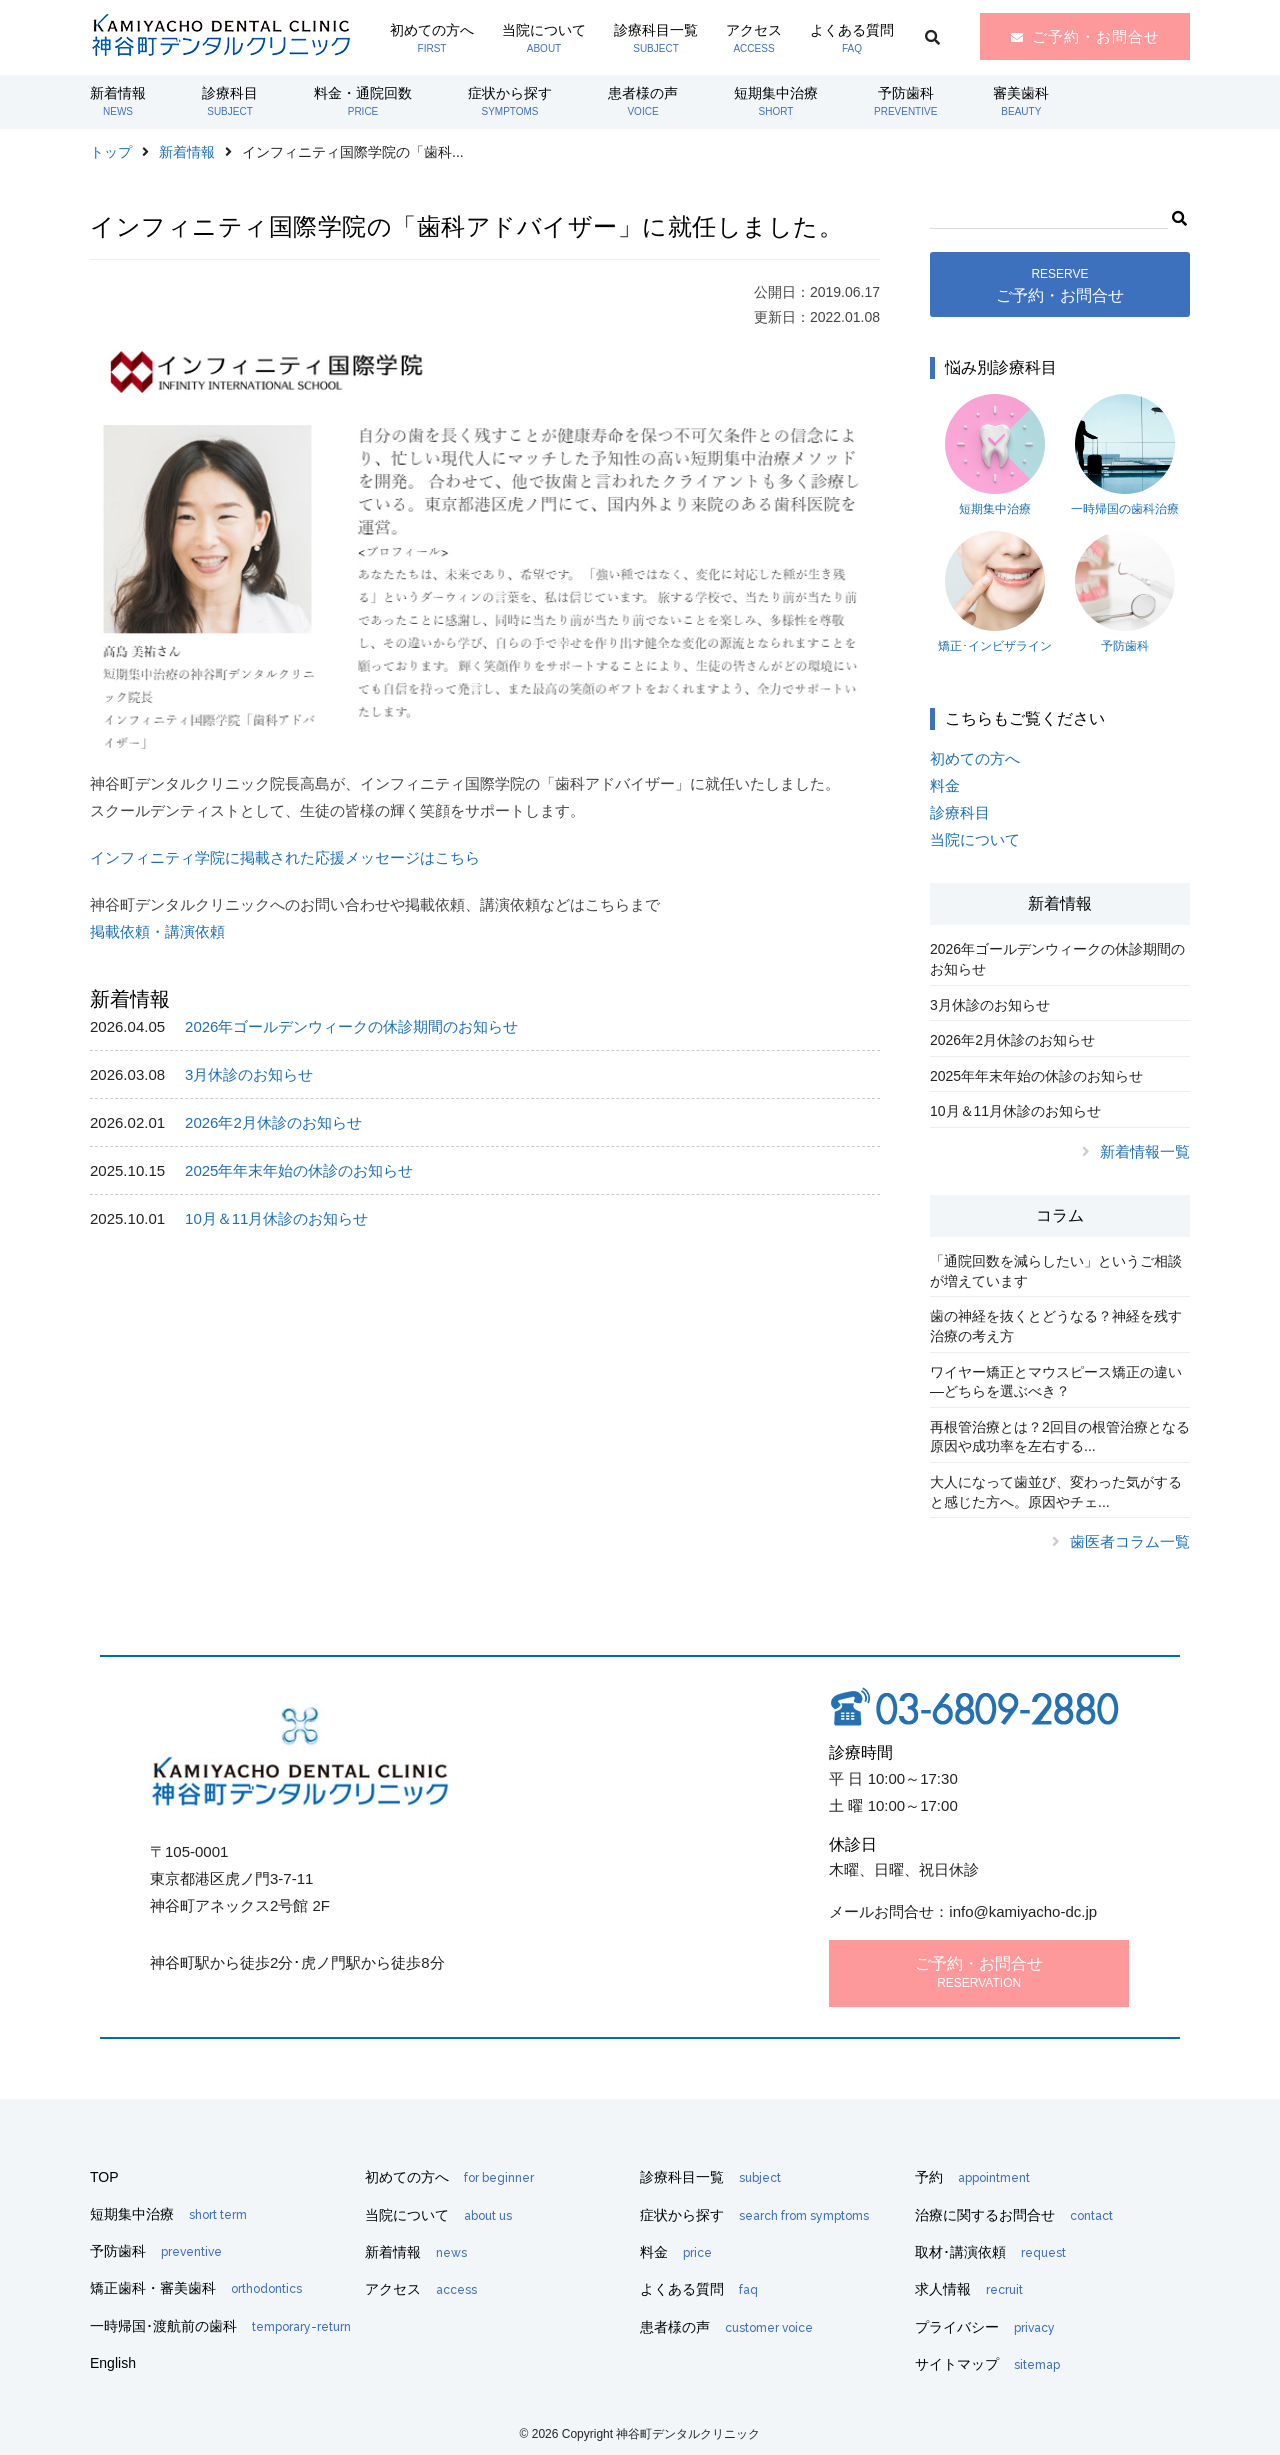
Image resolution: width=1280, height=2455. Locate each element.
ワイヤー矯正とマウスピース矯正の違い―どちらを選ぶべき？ (1056, 1382)
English (113, 2363)
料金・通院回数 (363, 101)
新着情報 (118, 101)
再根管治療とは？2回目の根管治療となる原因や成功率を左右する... (1060, 1437)
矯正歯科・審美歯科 (196, 2288)
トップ (111, 152)
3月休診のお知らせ (249, 1074)
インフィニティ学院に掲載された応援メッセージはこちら (285, 857)
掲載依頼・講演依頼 (157, 931)
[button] (1178, 216)
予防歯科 (905, 101)
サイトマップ (987, 2364)
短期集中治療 (776, 101)
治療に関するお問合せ (1014, 2215)
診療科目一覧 (656, 38)
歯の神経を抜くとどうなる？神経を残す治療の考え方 (1056, 1326)
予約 (972, 2177)
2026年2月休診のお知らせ (273, 1122)
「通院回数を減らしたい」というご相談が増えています (1056, 1271)
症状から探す (510, 101)
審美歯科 (1021, 101)
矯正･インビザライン (995, 592)
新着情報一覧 (1145, 1151)
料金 (945, 785)
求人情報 (969, 2289)
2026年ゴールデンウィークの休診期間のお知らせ (351, 1026)
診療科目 (230, 101)
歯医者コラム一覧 (1130, 1541)
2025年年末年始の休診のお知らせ (299, 1170)
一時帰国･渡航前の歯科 (220, 2326)
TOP (104, 2177)
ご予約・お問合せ (1096, 36)
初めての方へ (432, 38)
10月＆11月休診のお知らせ (276, 1218)
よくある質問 (852, 38)
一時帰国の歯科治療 (1125, 455)
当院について (544, 38)
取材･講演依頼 (990, 2252)
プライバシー (985, 2327)
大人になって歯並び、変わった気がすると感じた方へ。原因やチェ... (1056, 1492)
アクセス (754, 38)
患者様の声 (643, 101)
